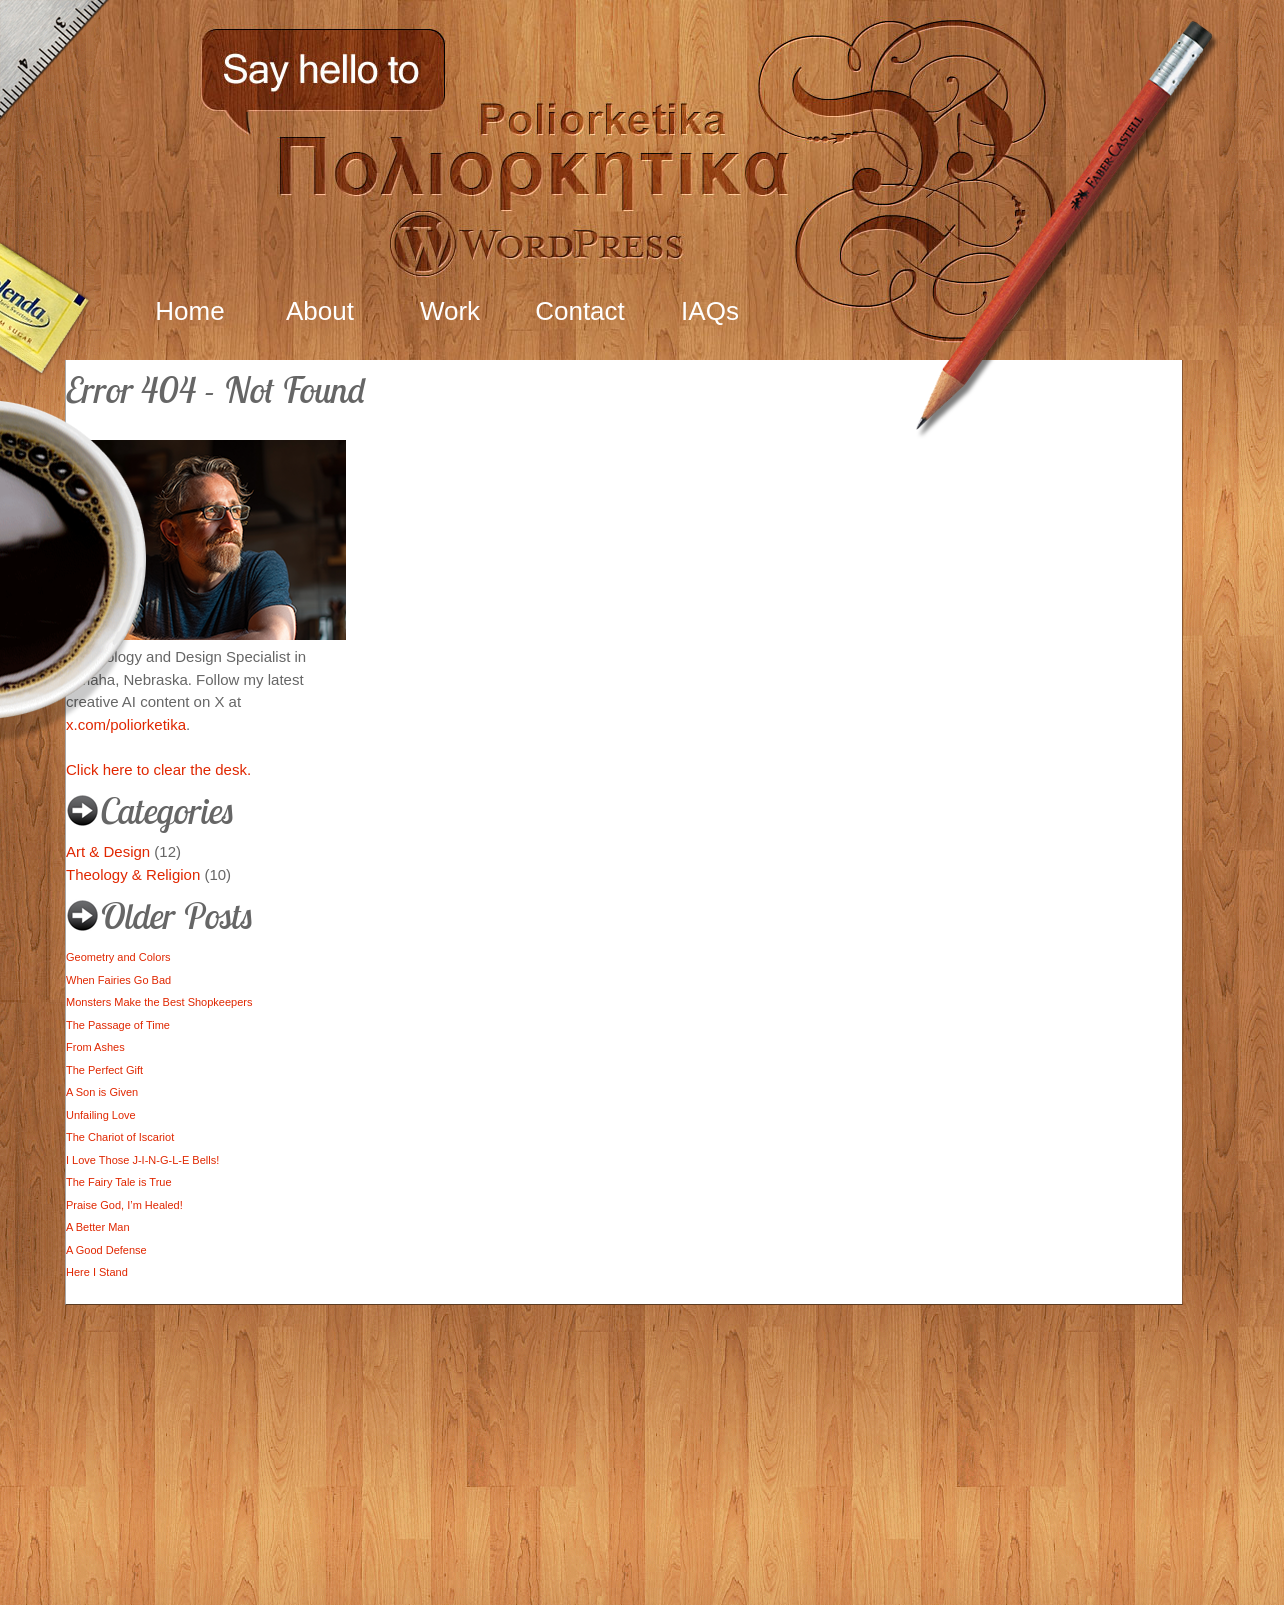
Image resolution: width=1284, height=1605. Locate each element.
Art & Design (108, 851)
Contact (580, 311)
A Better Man (98, 1227)
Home (189, 311)
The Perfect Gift (104, 1070)
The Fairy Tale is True (119, 1182)
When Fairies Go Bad (118, 980)
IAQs (710, 311)
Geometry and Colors (118, 957)
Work (450, 311)
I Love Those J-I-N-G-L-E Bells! (142, 1160)
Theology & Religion (133, 874)
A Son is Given (102, 1092)
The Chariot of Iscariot (120, 1137)
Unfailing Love (101, 1115)
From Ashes (95, 1047)
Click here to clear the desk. (158, 769)
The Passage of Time (118, 1025)
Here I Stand (97, 1272)
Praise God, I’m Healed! (124, 1205)
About (320, 311)
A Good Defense (106, 1250)
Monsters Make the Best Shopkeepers (159, 1002)
